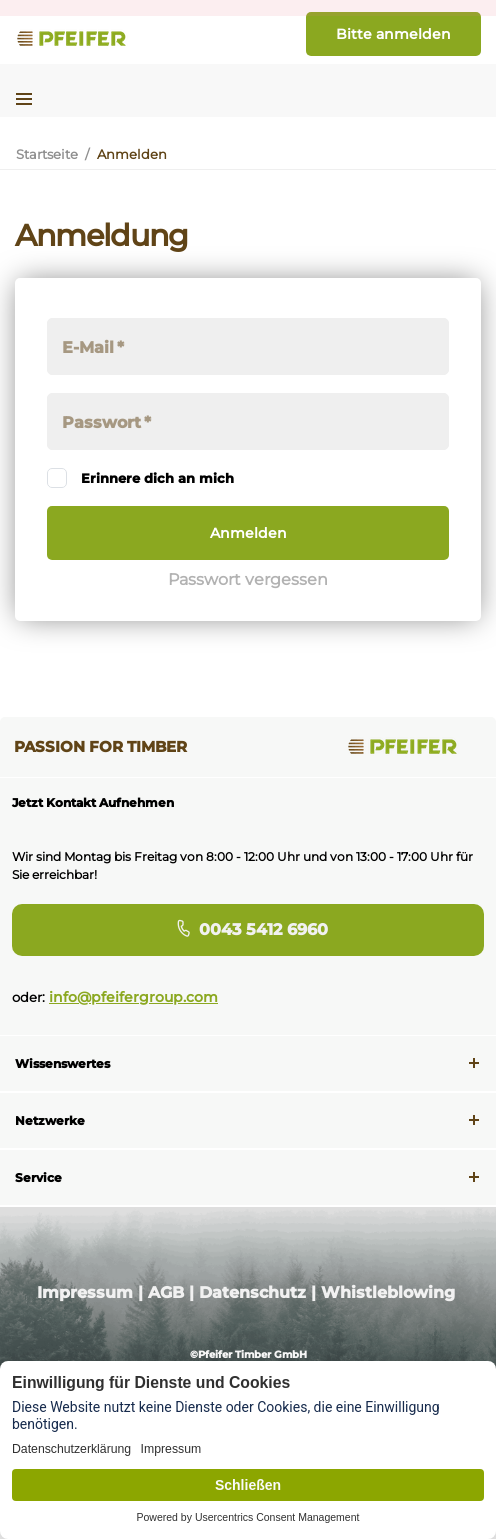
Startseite (47, 154)
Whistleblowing (388, 1292)
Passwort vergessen (248, 579)
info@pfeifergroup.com (133, 997)
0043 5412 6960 (248, 929)
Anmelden (248, 533)
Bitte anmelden (393, 34)
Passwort (101, 422)
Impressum (85, 1292)
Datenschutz (252, 1292)
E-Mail (88, 347)
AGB (166, 1292)
